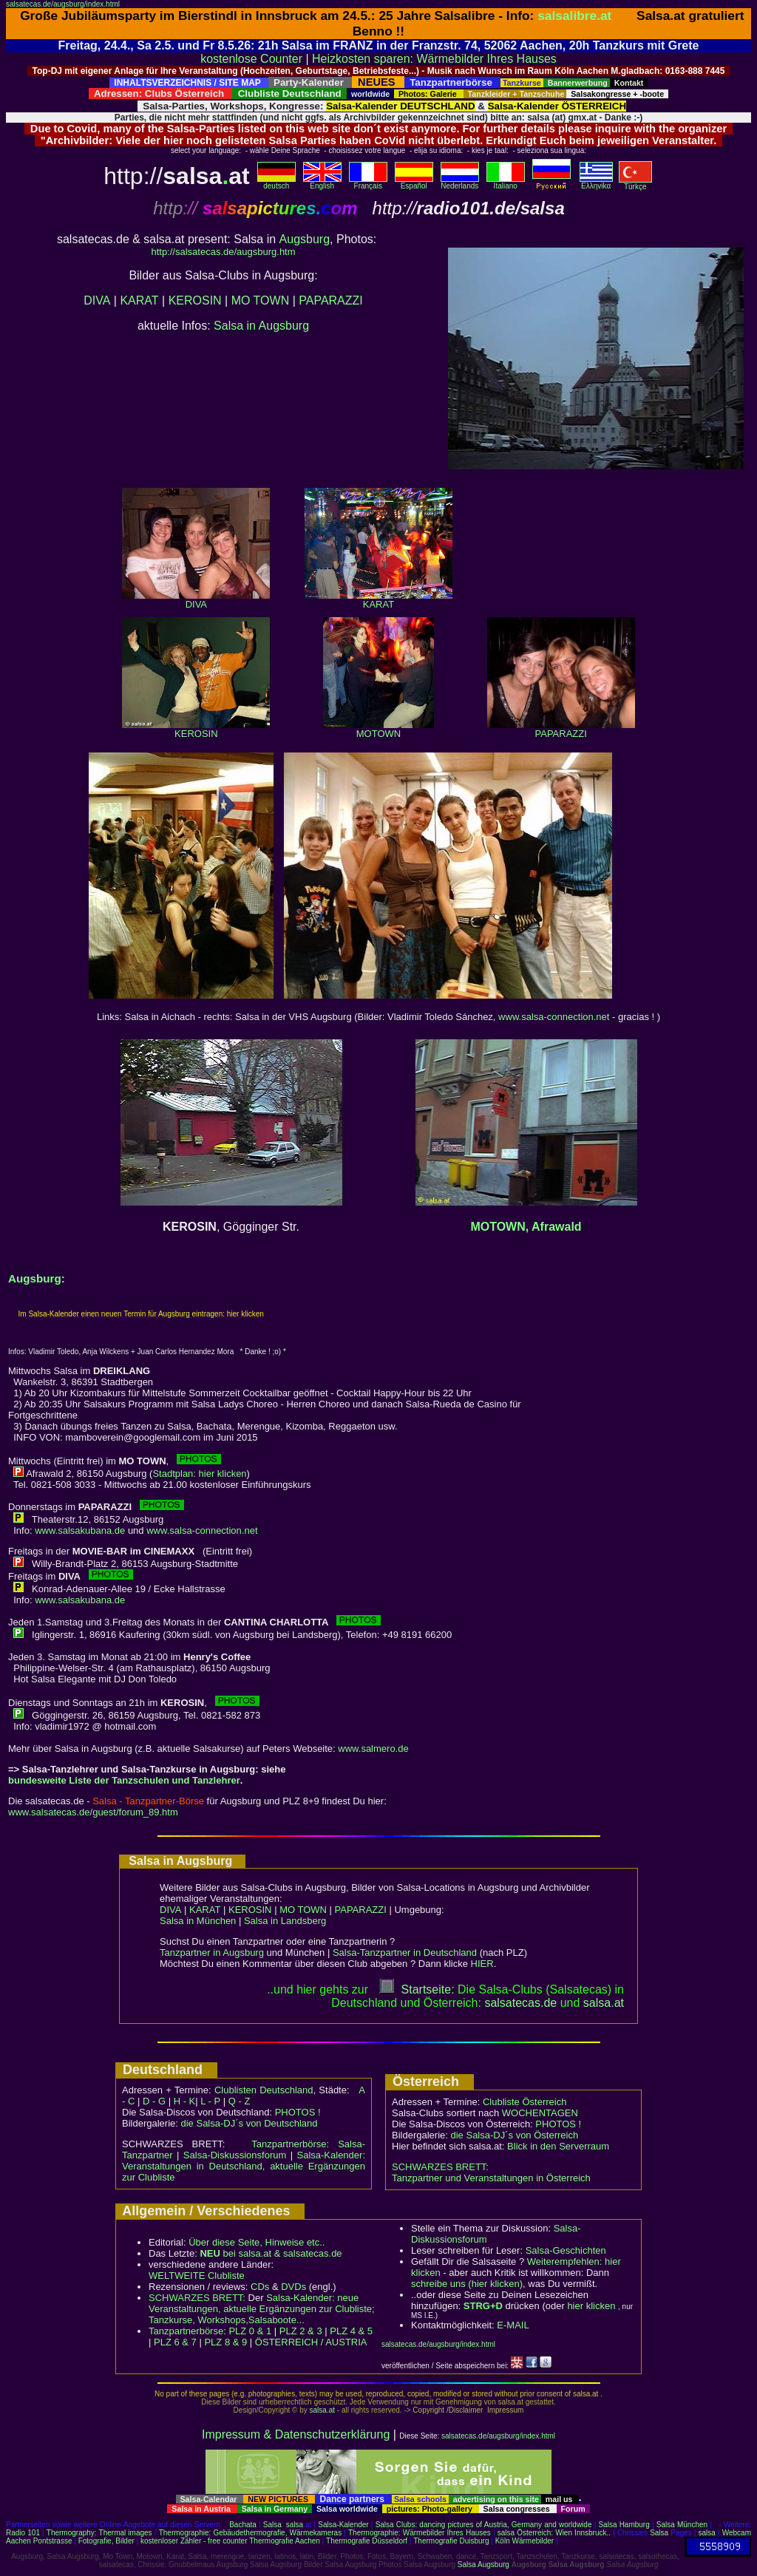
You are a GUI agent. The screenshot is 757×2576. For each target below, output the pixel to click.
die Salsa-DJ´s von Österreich (515, 2135)
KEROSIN (195, 300)
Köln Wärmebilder (524, 2541)
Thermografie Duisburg (451, 2541)
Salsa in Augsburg (261, 325)
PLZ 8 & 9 (225, 2342)
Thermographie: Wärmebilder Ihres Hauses (419, 2533)
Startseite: (417, 1989)
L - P (210, 2101)
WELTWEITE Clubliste (197, 2275)
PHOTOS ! (298, 2112)
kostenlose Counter (251, 58)
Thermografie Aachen (284, 2541)
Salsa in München (198, 1920)
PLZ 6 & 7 (175, 2342)
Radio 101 (23, 2533)
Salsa (272, 2525)
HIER (482, 1963)
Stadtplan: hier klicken (199, 1473)
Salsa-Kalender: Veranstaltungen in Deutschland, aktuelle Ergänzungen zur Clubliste (243, 2166)
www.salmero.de (373, 1748)
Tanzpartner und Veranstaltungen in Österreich (491, 2178)
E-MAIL (513, 2325)
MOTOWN (378, 729)
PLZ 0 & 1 (249, 2331)
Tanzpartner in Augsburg (212, 1952)
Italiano (505, 182)
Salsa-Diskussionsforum (234, 2155)
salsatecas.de (520, 2002)
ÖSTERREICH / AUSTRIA (311, 2342)
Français (368, 182)
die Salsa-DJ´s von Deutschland (249, 2123)
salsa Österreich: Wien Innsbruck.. (554, 2533)
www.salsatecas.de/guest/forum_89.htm (93, 1812)
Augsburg (304, 239)
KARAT (139, 300)
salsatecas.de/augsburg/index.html (63, 4)
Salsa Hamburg (623, 2525)
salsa (294, 2525)
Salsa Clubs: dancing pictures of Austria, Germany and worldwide (484, 2525)
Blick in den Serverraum (558, 2146)
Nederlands (460, 182)
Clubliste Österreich (524, 2101)
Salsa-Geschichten (566, 2250)
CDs (260, 2286)
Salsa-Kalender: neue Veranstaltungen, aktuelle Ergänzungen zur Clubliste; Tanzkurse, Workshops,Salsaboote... (262, 2308)
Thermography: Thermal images (99, 2533)
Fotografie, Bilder (106, 2541)
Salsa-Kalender (343, 2525)
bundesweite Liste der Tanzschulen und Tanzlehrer (124, 1780)
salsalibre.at (574, 15)
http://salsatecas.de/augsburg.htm (223, 251)
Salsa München (681, 2525)
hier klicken (591, 2305)
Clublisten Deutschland (263, 2090)
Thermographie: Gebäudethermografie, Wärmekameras (250, 2533)
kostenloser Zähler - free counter (194, 2541)
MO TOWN (260, 300)
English (322, 182)
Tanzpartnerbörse (186, 2331)
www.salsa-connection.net (553, 1016)
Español (414, 182)
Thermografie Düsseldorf (366, 2541)
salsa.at (322, 2410)
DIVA (97, 300)
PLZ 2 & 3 (300, 2331)
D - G (154, 2101)
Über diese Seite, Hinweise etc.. (257, 2242)
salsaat (603, 2002)
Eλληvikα (596, 182)
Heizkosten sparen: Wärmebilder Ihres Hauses (434, 58)
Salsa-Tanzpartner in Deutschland (405, 1952)
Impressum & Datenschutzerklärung (296, 2434)
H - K (185, 2101)
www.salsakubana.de (80, 1530)
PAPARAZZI (331, 300)
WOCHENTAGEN (540, 2112)
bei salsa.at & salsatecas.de (271, 2253)
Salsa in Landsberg (285, 1920)
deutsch (276, 182)
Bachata (243, 2525)
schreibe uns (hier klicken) (467, 2283)
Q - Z (239, 2101)
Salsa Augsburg (483, 2564)
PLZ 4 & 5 (351, 2331)
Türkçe (635, 183)
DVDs (293, 2286)
